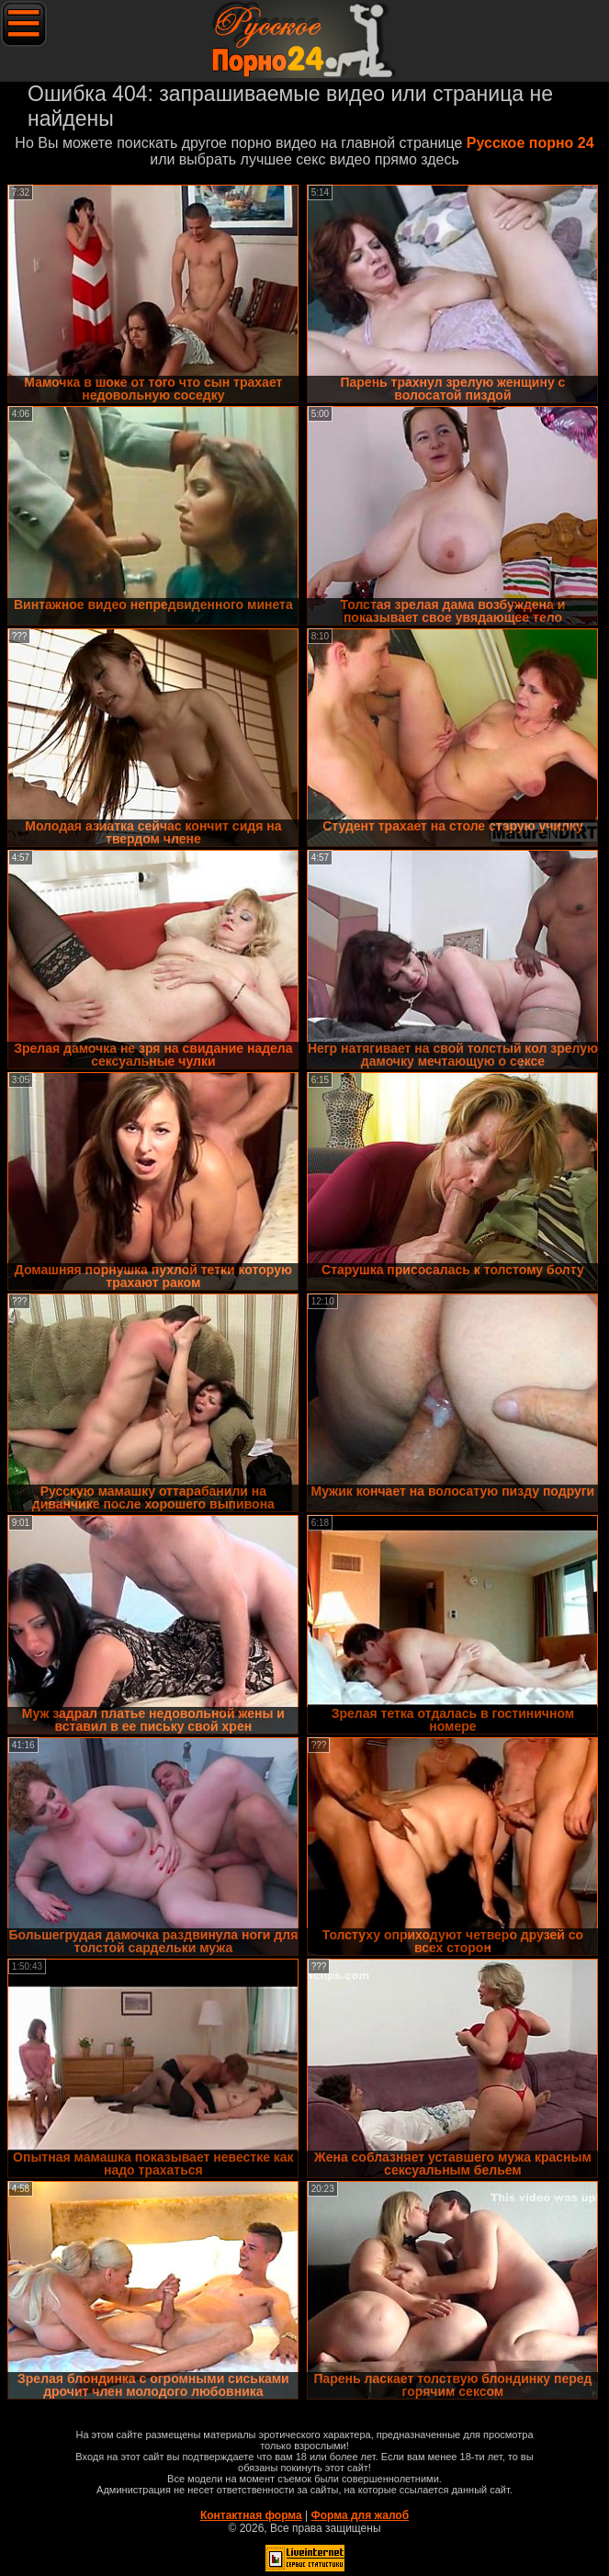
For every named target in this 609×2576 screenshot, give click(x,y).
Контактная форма (251, 2515)
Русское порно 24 (530, 143)
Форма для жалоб (360, 2515)
